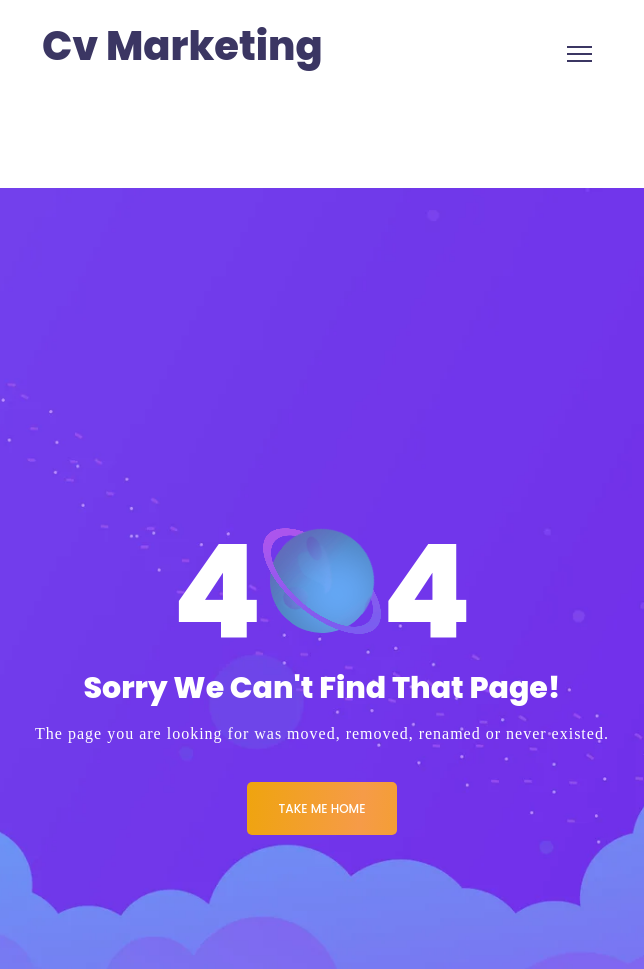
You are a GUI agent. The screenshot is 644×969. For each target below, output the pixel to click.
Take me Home (322, 808)
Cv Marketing (182, 46)
